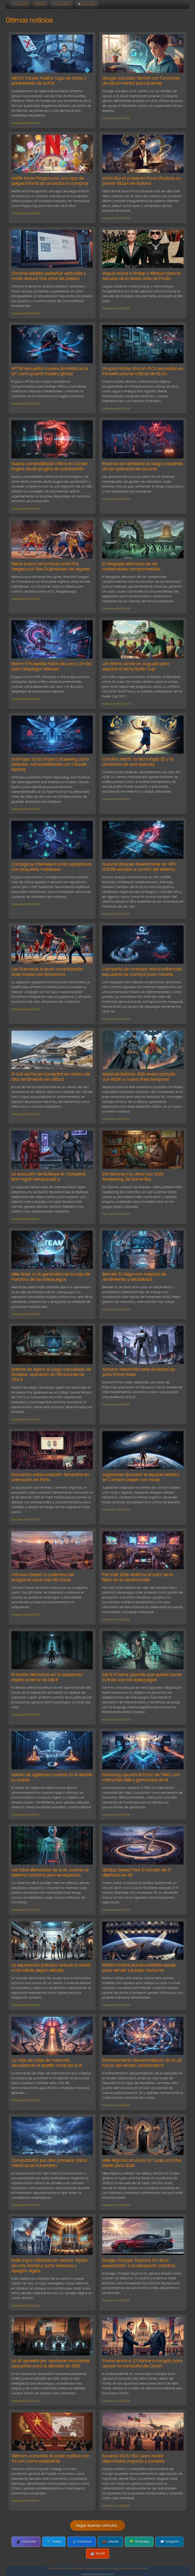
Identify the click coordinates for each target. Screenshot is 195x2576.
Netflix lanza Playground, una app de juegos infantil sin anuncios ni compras (49, 180)
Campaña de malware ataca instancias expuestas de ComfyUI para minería (141, 971)
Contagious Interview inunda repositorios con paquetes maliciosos (51, 866)
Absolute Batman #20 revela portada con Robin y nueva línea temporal (138, 1076)
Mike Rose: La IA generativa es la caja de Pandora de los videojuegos (50, 1276)
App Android (61, 4)
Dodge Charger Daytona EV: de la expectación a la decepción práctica (138, 2263)
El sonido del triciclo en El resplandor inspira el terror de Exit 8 (47, 1677)
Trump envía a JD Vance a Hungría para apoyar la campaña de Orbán (142, 2363)
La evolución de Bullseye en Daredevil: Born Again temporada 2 (48, 1176)
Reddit (97, 2553)
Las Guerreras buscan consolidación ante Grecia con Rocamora (47, 971)
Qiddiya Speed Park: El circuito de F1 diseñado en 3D (136, 1872)
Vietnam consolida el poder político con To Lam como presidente (50, 2458)
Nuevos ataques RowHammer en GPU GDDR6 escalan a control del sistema (139, 866)
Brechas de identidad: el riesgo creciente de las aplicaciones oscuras (142, 466)
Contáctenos (56, 2568)
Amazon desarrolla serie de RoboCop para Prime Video (138, 1372)
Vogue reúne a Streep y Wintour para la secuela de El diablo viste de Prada (141, 276)
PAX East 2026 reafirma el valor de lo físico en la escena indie (137, 1577)
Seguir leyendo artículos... (97, 2525)
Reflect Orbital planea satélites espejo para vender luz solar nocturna (139, 1967)
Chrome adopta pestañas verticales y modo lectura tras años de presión (48, 276)
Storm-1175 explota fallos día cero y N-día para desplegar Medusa (51, 666)
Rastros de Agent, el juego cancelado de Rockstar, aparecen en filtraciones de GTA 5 (51, 1374)
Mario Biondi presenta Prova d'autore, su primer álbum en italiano (141, 180)
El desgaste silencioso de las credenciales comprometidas (131, 566)
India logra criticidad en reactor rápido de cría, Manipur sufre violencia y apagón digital (49, 2265)
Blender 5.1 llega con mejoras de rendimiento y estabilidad (134, 1276)
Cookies (142, 2568)
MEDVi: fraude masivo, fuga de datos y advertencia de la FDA (48, 80)
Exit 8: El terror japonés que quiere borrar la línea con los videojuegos (142, 1677)
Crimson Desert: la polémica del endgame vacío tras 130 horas (42, 1577)
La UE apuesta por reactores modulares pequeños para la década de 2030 (50, 2363)
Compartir (26, 2541)
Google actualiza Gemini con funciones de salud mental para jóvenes (141, 80)
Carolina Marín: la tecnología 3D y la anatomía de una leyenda (137, 761)
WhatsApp (139, 2541)
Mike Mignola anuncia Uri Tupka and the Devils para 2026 (141, 2163)
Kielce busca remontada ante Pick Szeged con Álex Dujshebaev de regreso (50, 566)
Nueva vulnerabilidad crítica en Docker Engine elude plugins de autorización (49, 466)
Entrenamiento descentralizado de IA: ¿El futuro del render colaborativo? (142, 2063)
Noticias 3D (20, 4)
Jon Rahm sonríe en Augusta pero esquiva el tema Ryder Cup (135, 666)
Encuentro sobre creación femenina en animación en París (50, 1477)
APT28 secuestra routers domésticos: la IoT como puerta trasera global (49, 371)
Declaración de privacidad (85, 2568)
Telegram (169, 2541)
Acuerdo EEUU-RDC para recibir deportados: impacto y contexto (133, 2458)
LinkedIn (110, 2541)
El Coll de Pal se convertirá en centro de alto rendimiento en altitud (50, 1076)
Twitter (53, 2541)
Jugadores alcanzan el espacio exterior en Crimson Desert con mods (140, 1477)
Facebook (82, 2541)
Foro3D (40, 4)
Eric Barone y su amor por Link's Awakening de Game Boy (132, 1176)
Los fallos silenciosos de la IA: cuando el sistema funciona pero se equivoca (50, 1872)
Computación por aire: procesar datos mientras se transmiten (49, 2163)
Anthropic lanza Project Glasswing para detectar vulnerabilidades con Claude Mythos (50, 764)
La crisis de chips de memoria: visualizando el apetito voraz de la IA (46, 2063)
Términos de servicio (120, 2568)
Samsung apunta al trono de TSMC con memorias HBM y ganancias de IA (141, 1777)
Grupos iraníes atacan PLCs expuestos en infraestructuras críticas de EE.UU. (142, 371)
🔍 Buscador (86, 4)
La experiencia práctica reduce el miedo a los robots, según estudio (51, 1967)
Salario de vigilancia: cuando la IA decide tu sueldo (51, 1777)
